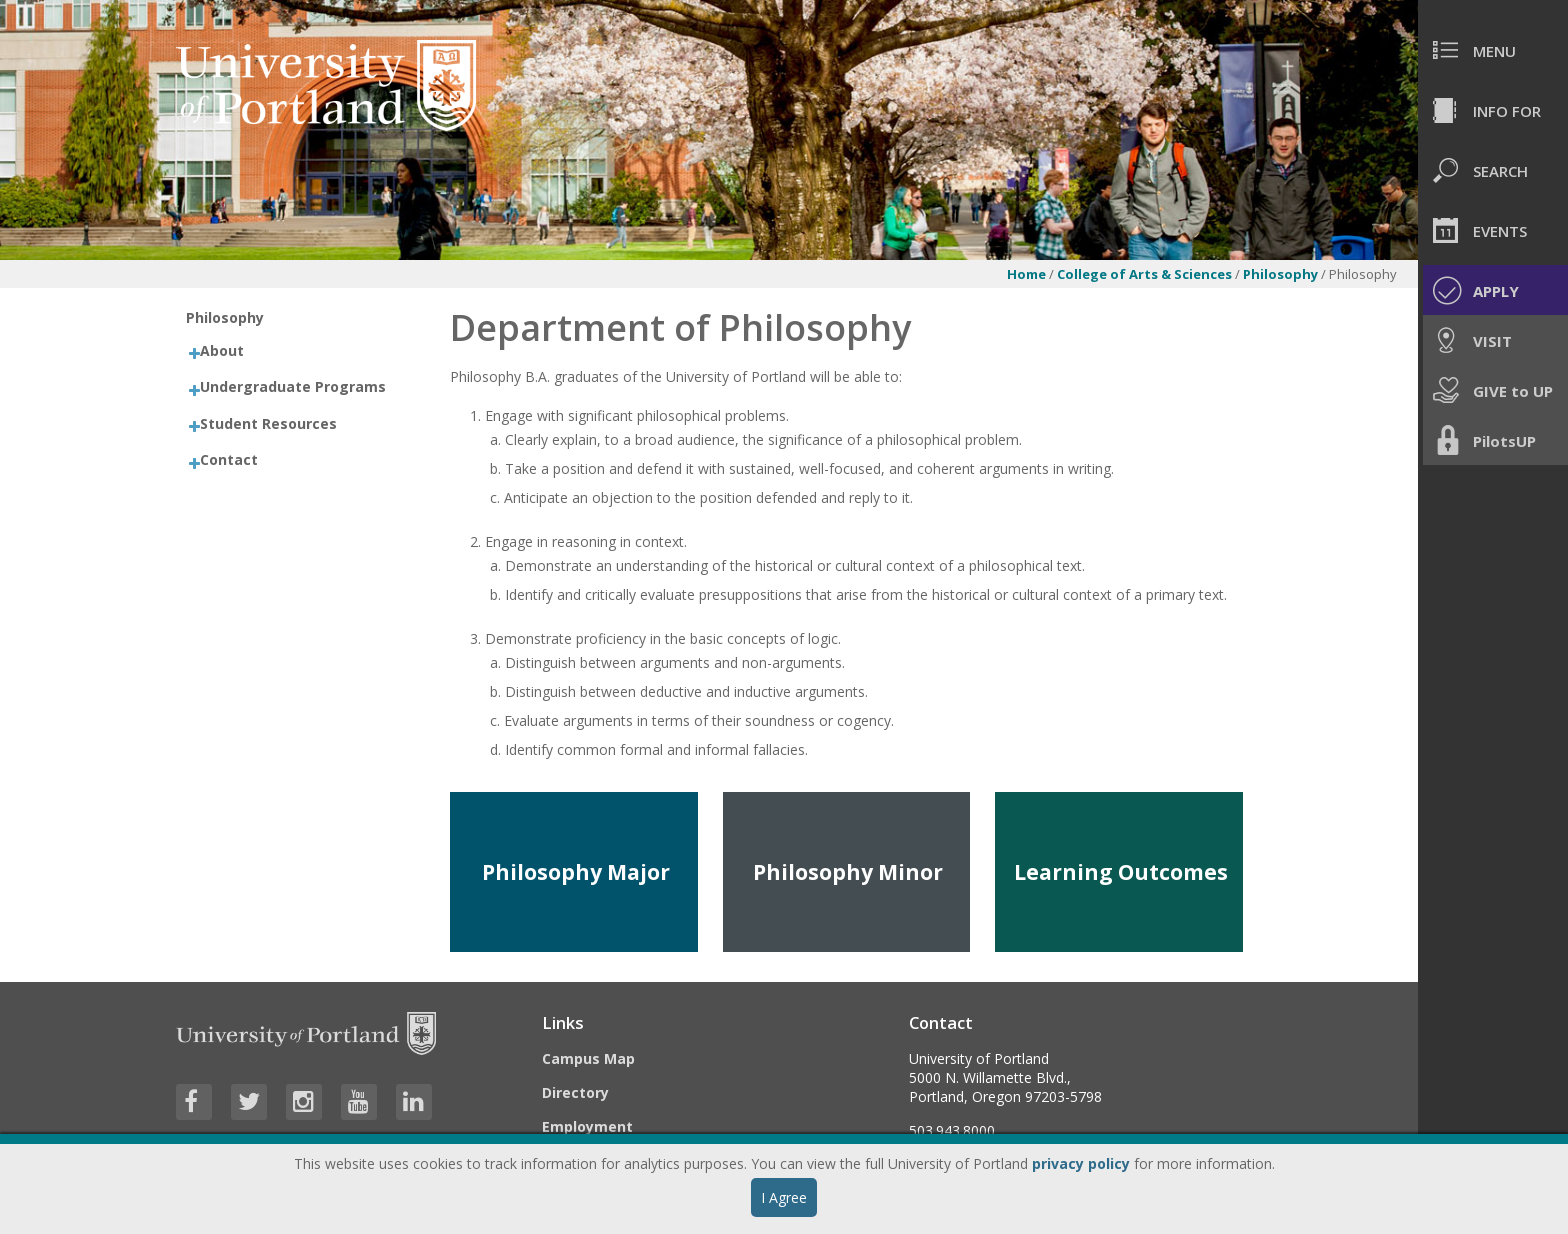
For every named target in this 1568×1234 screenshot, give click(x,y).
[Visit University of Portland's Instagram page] (304, 1102)
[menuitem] (1493, 50)
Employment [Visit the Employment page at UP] (587, 1126)
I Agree (784, 1197)
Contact (229, 459)
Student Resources (268, 423)
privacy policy (1081, 1163)
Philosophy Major (576, 872)
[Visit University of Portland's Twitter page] (249, 1102)
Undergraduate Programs (293, 386)
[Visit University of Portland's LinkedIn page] (414, 1102)
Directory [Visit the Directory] (575, 1092)
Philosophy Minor (848, 872)
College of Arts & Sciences (1144, 274)
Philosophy (1280, 274)
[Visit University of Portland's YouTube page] (359, 1102)
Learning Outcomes (1121, 872)
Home (1026, 274)
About (222, 350)
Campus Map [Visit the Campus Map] (588, 1058)
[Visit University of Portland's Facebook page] (194, 1102)
